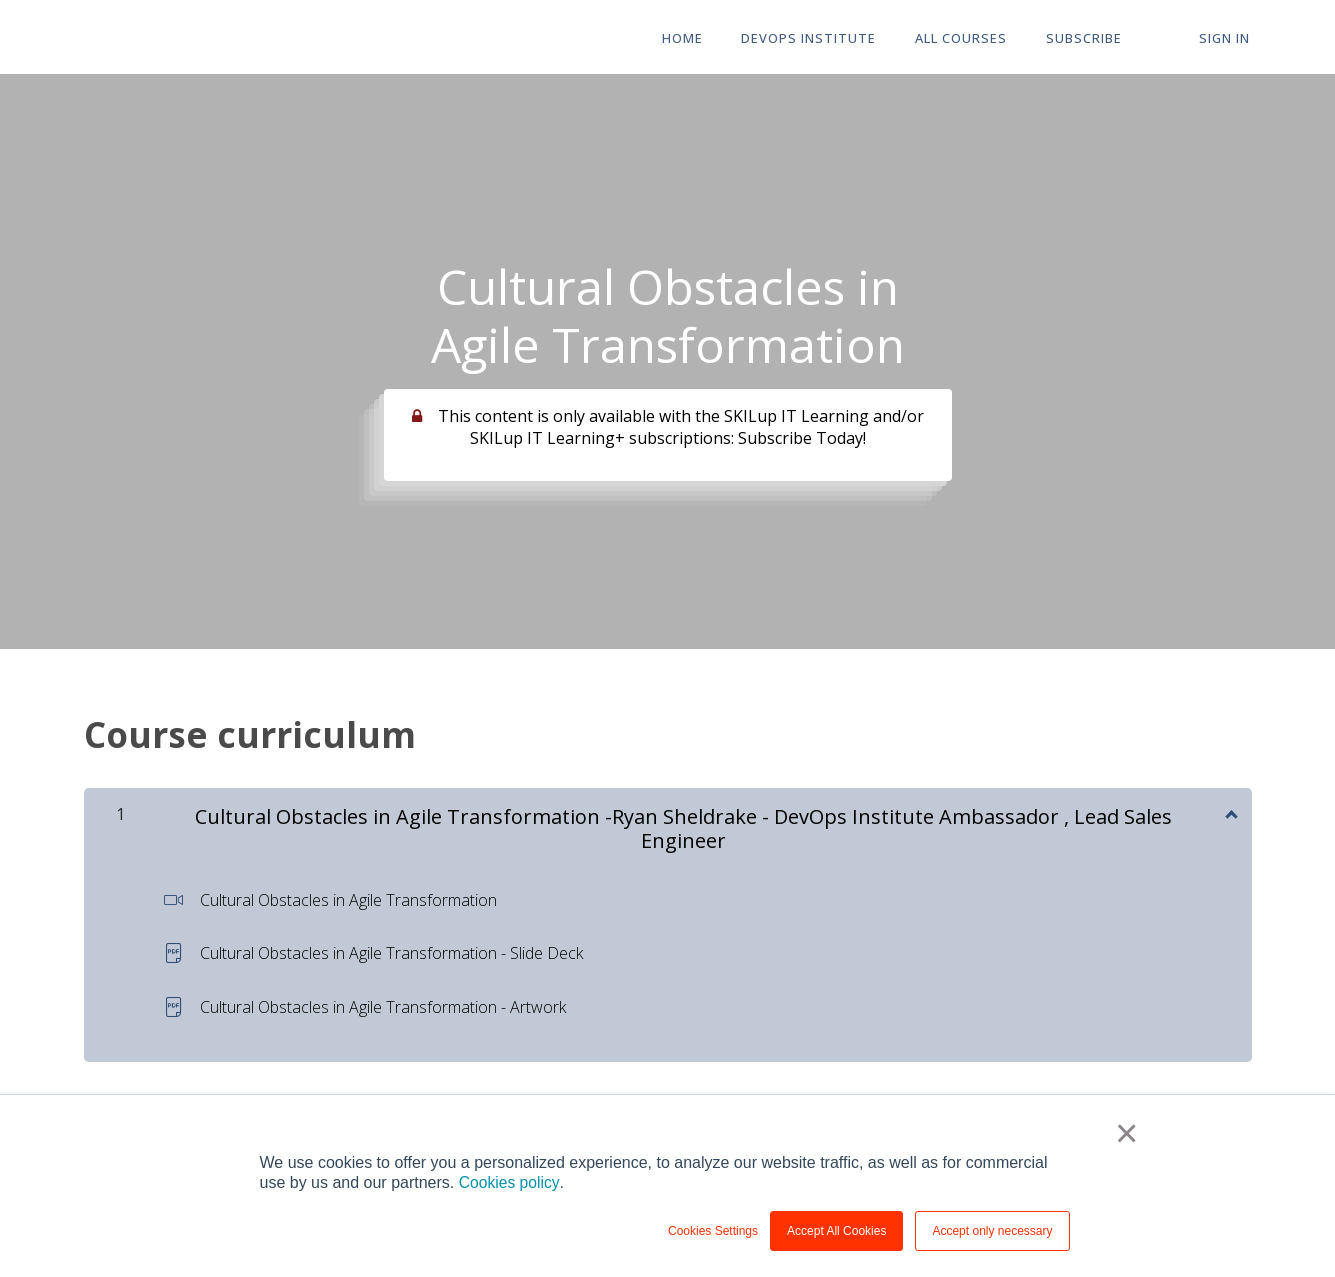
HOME (697, 38)
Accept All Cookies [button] (836, 1231)
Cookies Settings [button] (713, 1231)
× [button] (1127, 1134)
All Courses (971, 38)
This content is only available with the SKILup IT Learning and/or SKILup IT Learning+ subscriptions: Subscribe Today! (681, 427)
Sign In (1226, 38)
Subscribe (1091, 38)
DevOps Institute (821, 38)
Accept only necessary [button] (992, 1231)
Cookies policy (510, 1182)
